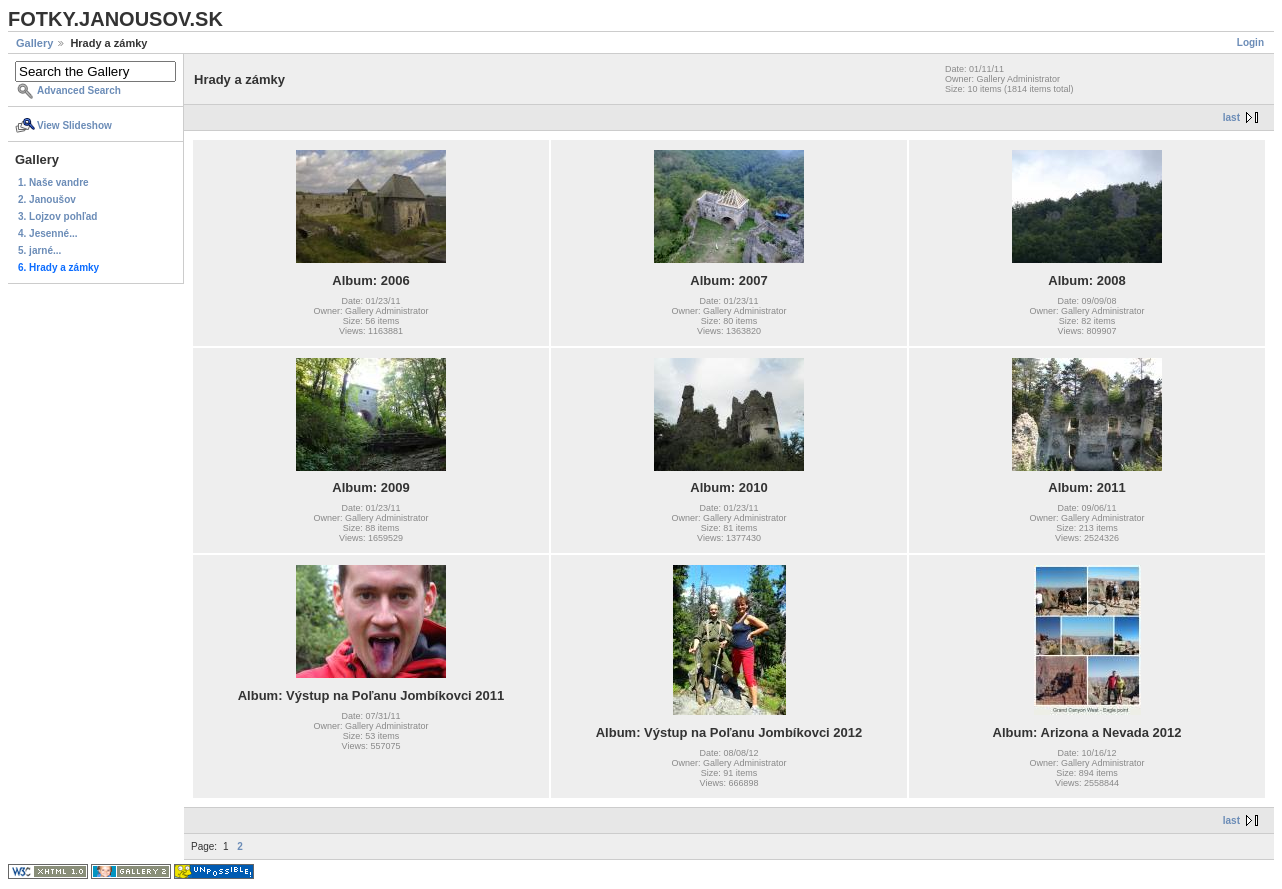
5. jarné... (39, 250)
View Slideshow (74, 125)
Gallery (34, 43)
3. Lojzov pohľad (57, 216)
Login (1250, 42)
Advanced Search (79, 90)
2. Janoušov (47, 199)
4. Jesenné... (47, 233)
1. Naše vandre (53, 182)
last (1231, 117)
